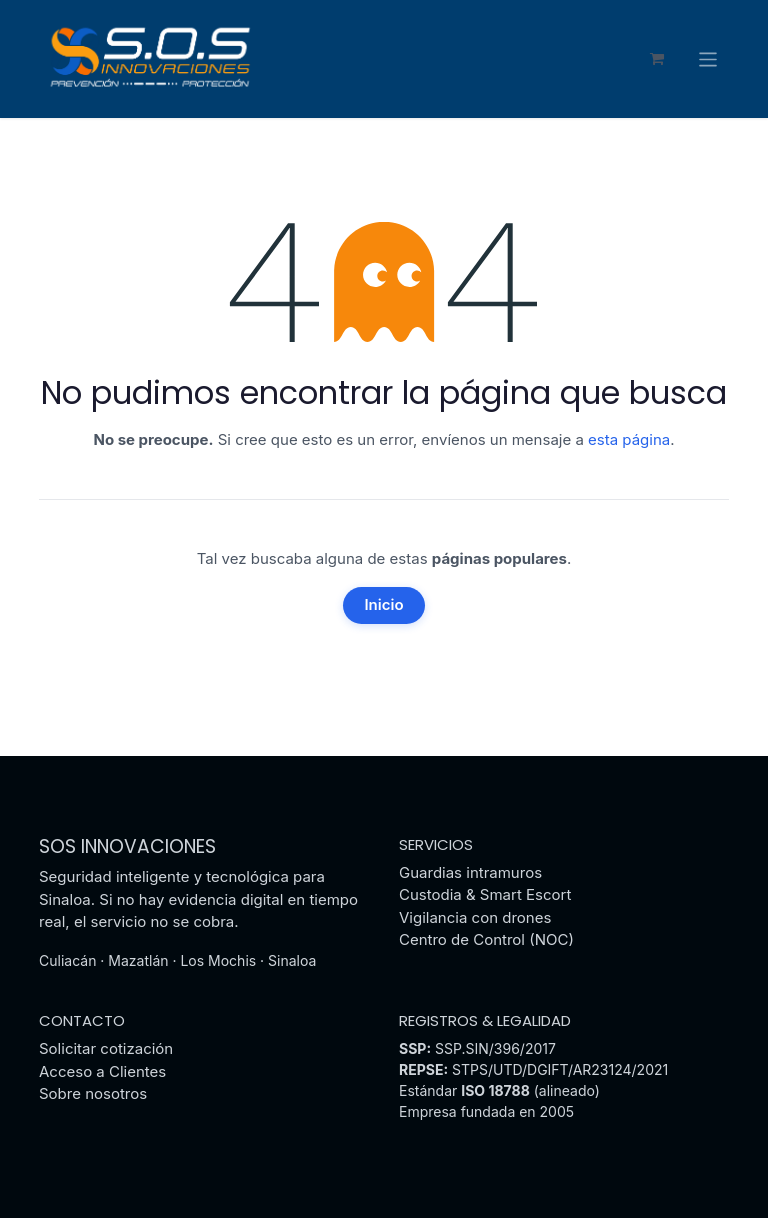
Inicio (383, 605)
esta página (629, 440)
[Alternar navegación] (708, 59)
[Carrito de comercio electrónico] (657, 60)
